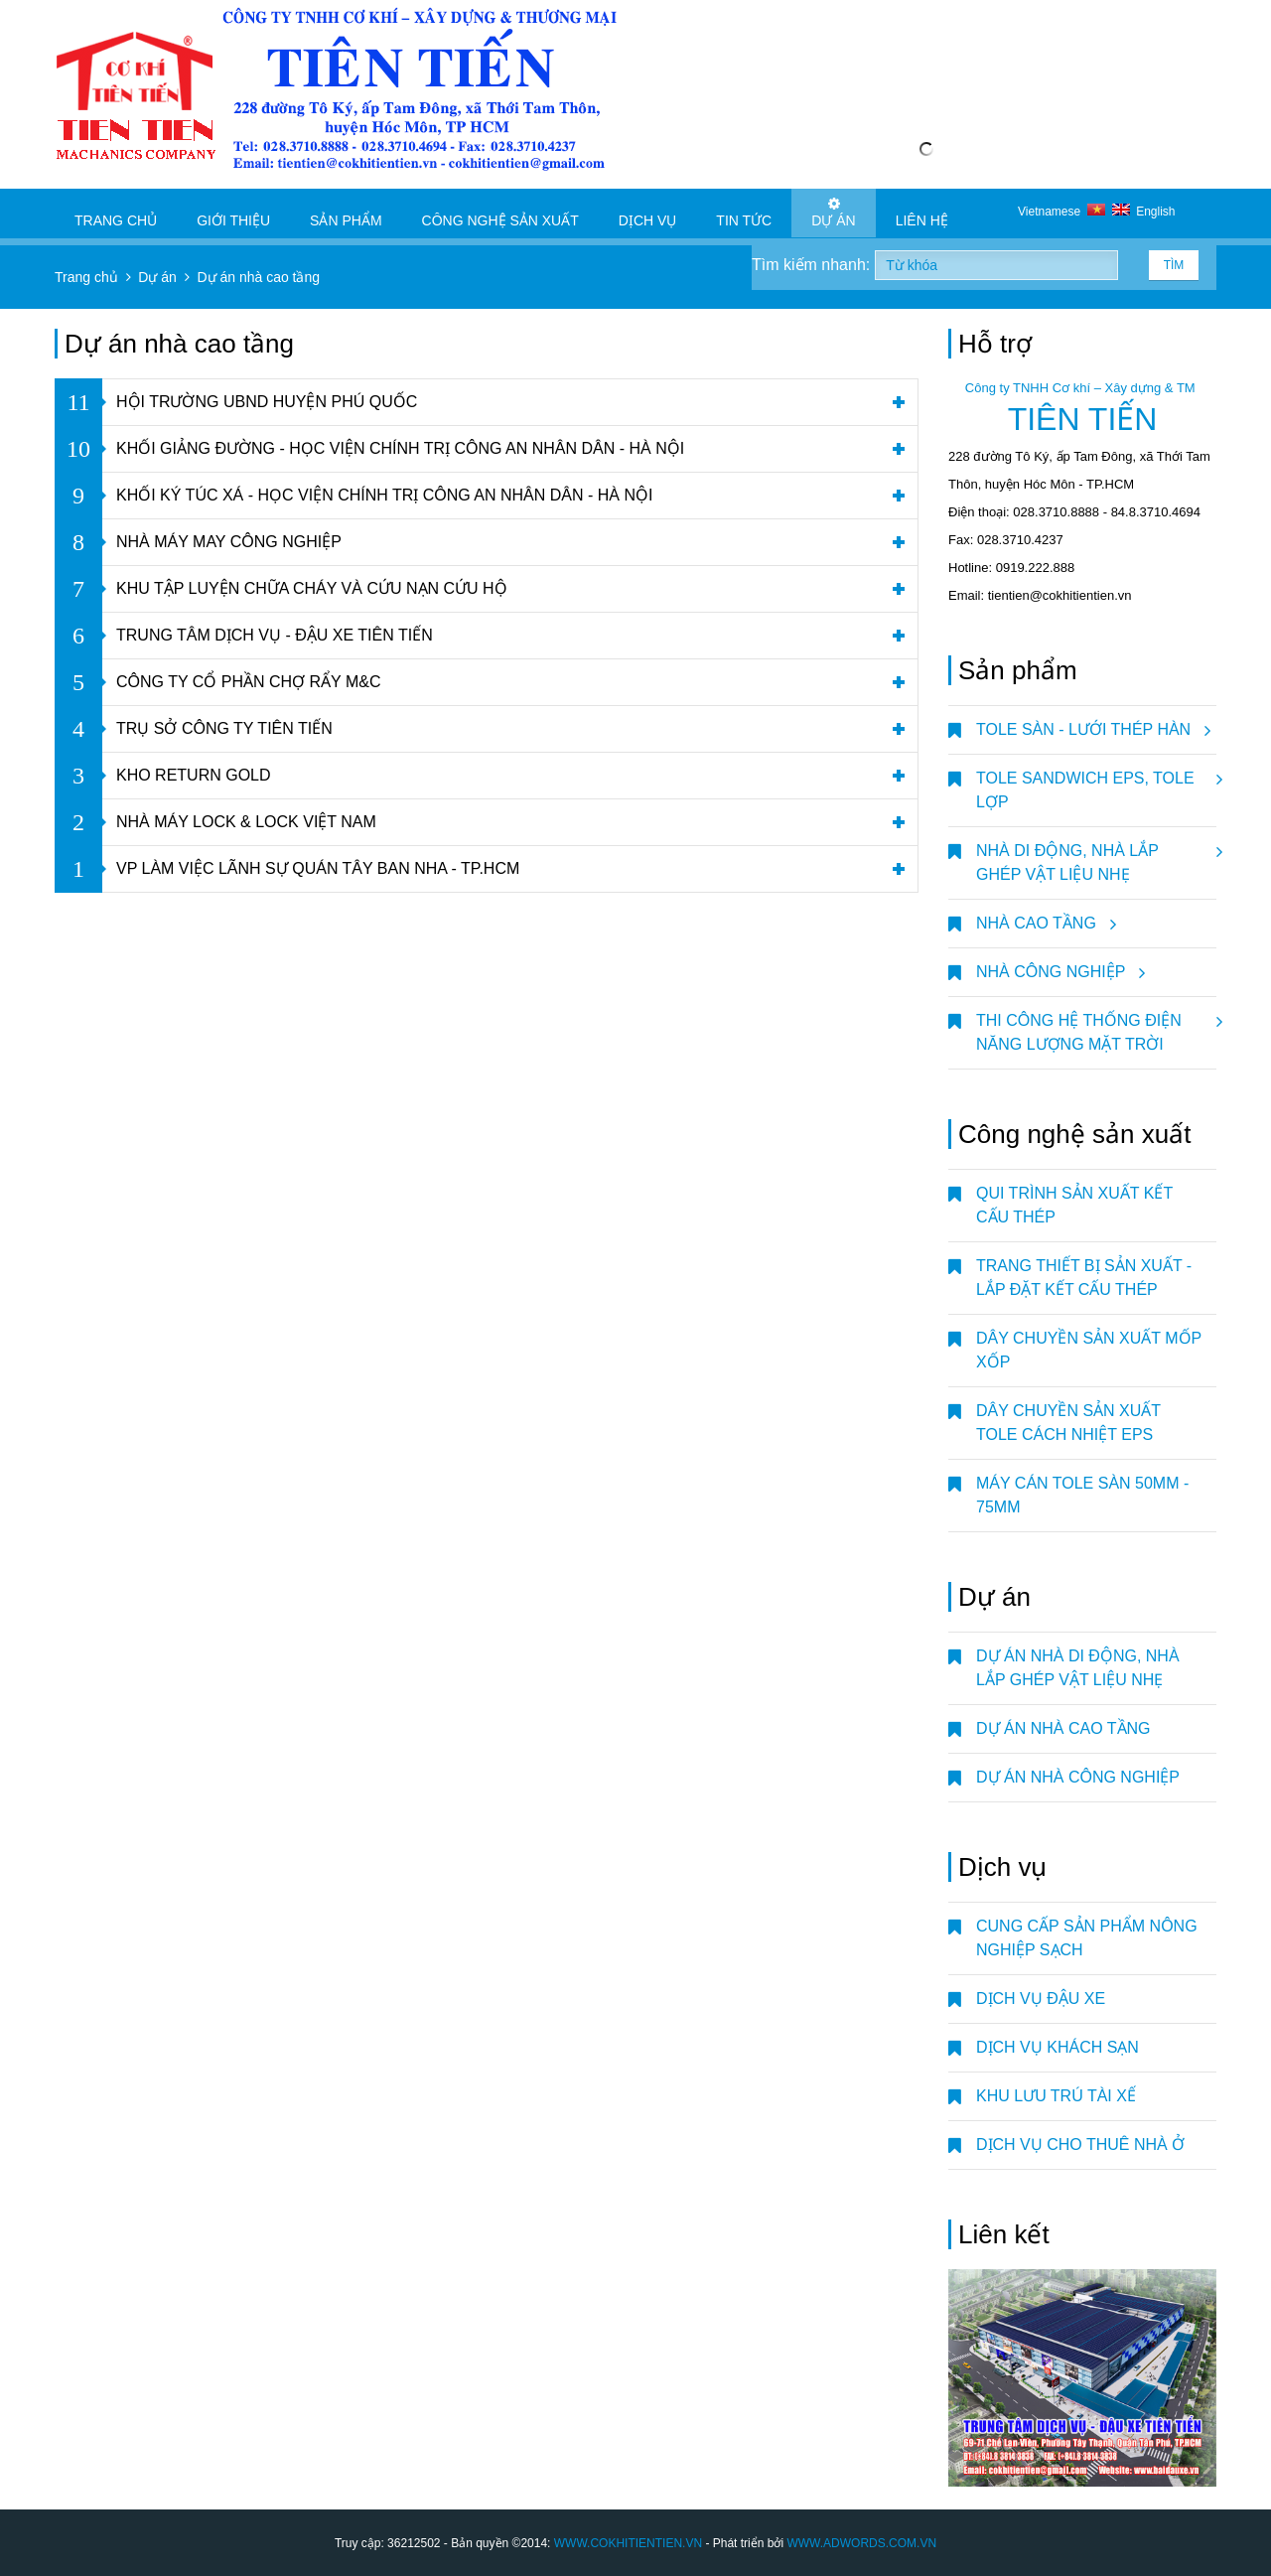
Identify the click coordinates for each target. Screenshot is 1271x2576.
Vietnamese (1065, 211)
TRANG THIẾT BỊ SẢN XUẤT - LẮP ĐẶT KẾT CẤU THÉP (1084, 1277)
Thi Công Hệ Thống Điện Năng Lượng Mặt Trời (1096, 1025)
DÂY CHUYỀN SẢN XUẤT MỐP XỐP (1088, 1350)
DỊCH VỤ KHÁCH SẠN (1057, 2047)
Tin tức (744, 212)
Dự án (833, 212)
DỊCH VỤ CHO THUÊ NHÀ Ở (1080, 2144)
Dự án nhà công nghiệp (1078, 1777)
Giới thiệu (233, 212)
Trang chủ (115, 212)
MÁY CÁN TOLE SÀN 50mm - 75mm (1082, 1495)
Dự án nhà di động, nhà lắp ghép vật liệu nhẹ (1078, 1667)
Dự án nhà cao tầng (1063, 1728)
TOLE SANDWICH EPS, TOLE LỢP (1096, 782)
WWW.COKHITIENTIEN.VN (628, 2543)
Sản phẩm (345, 212)
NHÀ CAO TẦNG (1043, 923)
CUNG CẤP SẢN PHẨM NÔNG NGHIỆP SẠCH (1087, 1938)
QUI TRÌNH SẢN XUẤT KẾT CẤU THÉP (1074, 1205)
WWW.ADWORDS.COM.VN (861, 2543)
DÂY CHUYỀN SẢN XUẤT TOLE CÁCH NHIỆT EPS (1068, 1422)
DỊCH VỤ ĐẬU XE (1040, 1998)
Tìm (1174, 265)
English (1144, 211)
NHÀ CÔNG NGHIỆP (1057, 972)
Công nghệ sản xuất (500, 212)
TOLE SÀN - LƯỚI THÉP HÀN (1090, 730)
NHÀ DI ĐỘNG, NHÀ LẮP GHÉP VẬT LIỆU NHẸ (1096, 855)
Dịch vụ (648, 212)
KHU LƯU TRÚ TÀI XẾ (1056, 2095)
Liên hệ (922, 212)
